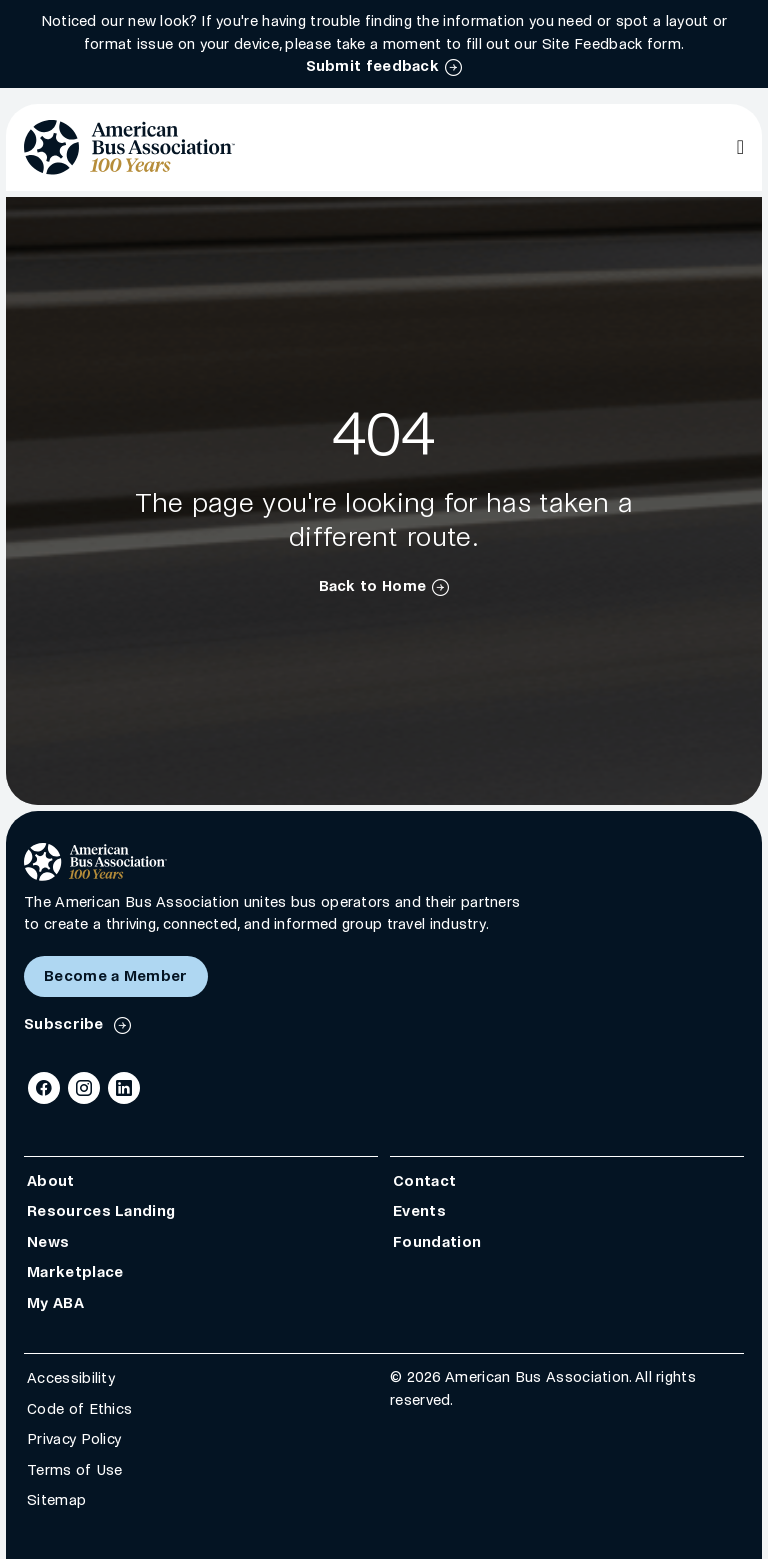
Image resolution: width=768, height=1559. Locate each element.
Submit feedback (373, 66)
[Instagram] (84, 1088)
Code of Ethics (79, 1408)
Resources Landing (101, 1211)
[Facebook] (44, 1088)
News (48, 1241)
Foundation (437, 1241)
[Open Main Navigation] (740, 147)
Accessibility (71, 1378)
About (51, 1180)
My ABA (55, 1302)
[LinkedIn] (124, 1088)
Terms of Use (75, 1469)
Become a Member (116, 976)
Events (419, 1211)
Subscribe (66, 1024)
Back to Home (373, 586)
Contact (424, 1180)
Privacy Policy (74, 1439)
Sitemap (56, 1500)
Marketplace (75, 1272)
